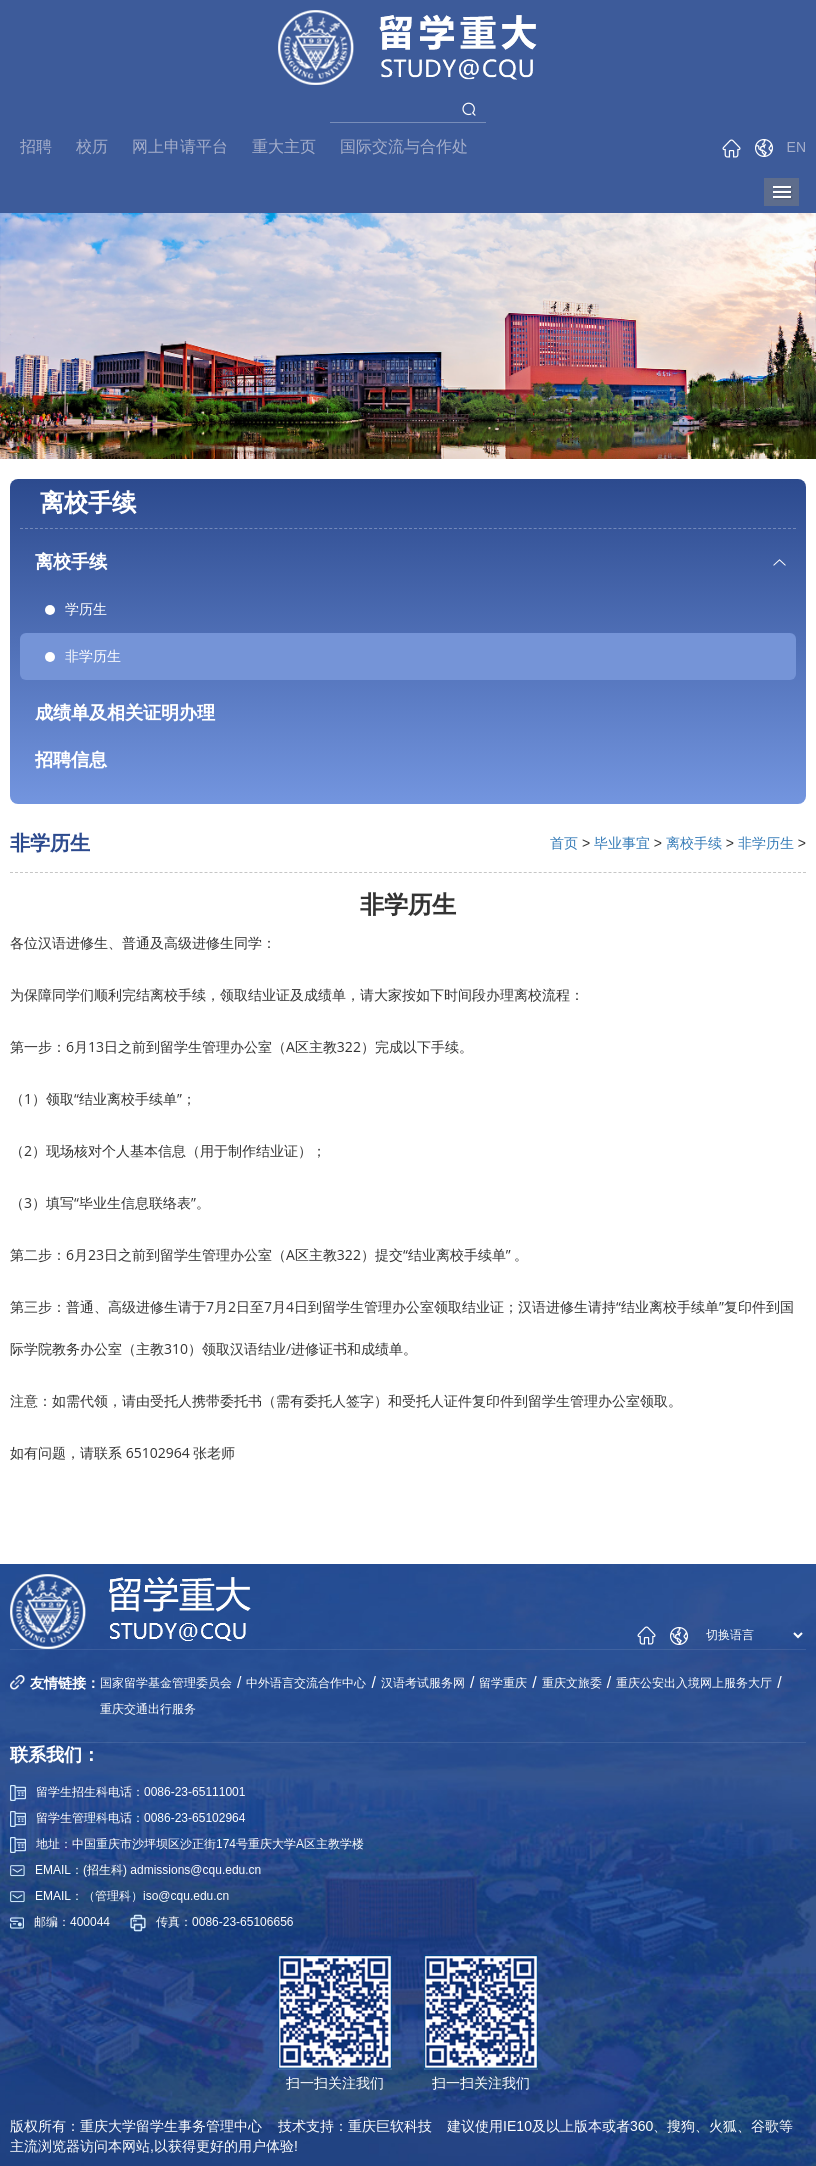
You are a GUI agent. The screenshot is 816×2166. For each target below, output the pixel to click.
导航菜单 (781, 192)
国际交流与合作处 (404, 146)
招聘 (36, 146)
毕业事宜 (622, 843)
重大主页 (284, 146)
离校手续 (71, 562)
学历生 (76, 609)
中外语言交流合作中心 (306, 1683)
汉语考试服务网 (423, 1683)
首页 (564, 843)
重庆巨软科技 (390, 2126)
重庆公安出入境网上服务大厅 (694, 1683)
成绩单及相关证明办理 (125, 713)
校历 (92, 146)
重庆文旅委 (572, 1683)
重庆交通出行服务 (148, 1709)
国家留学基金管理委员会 (166, 1683)
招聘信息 (71, 760)
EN (796, 147)
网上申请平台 (180, 146)
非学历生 (83, 656)
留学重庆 (503, 1683)
